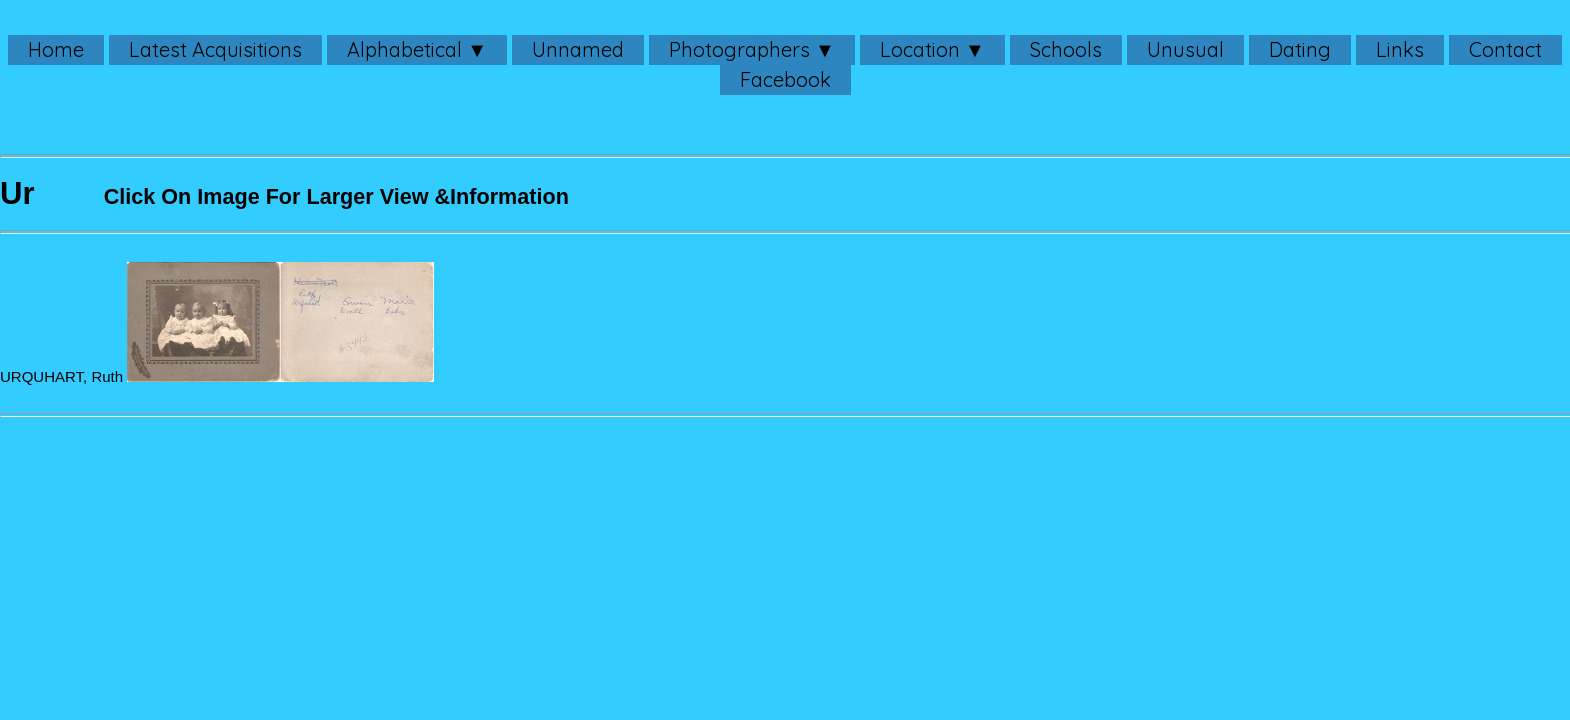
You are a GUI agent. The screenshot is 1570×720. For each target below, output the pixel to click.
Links (1400, 49)
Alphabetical (404, 49)
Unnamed (578, 49)
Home (56, 49)
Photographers (739, 49)
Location (920, 49)
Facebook (785, 79)
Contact (1505, 49)
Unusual (1185, 49)
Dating (1300, 49)
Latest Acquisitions (215, 49)
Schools (1066, 49)
